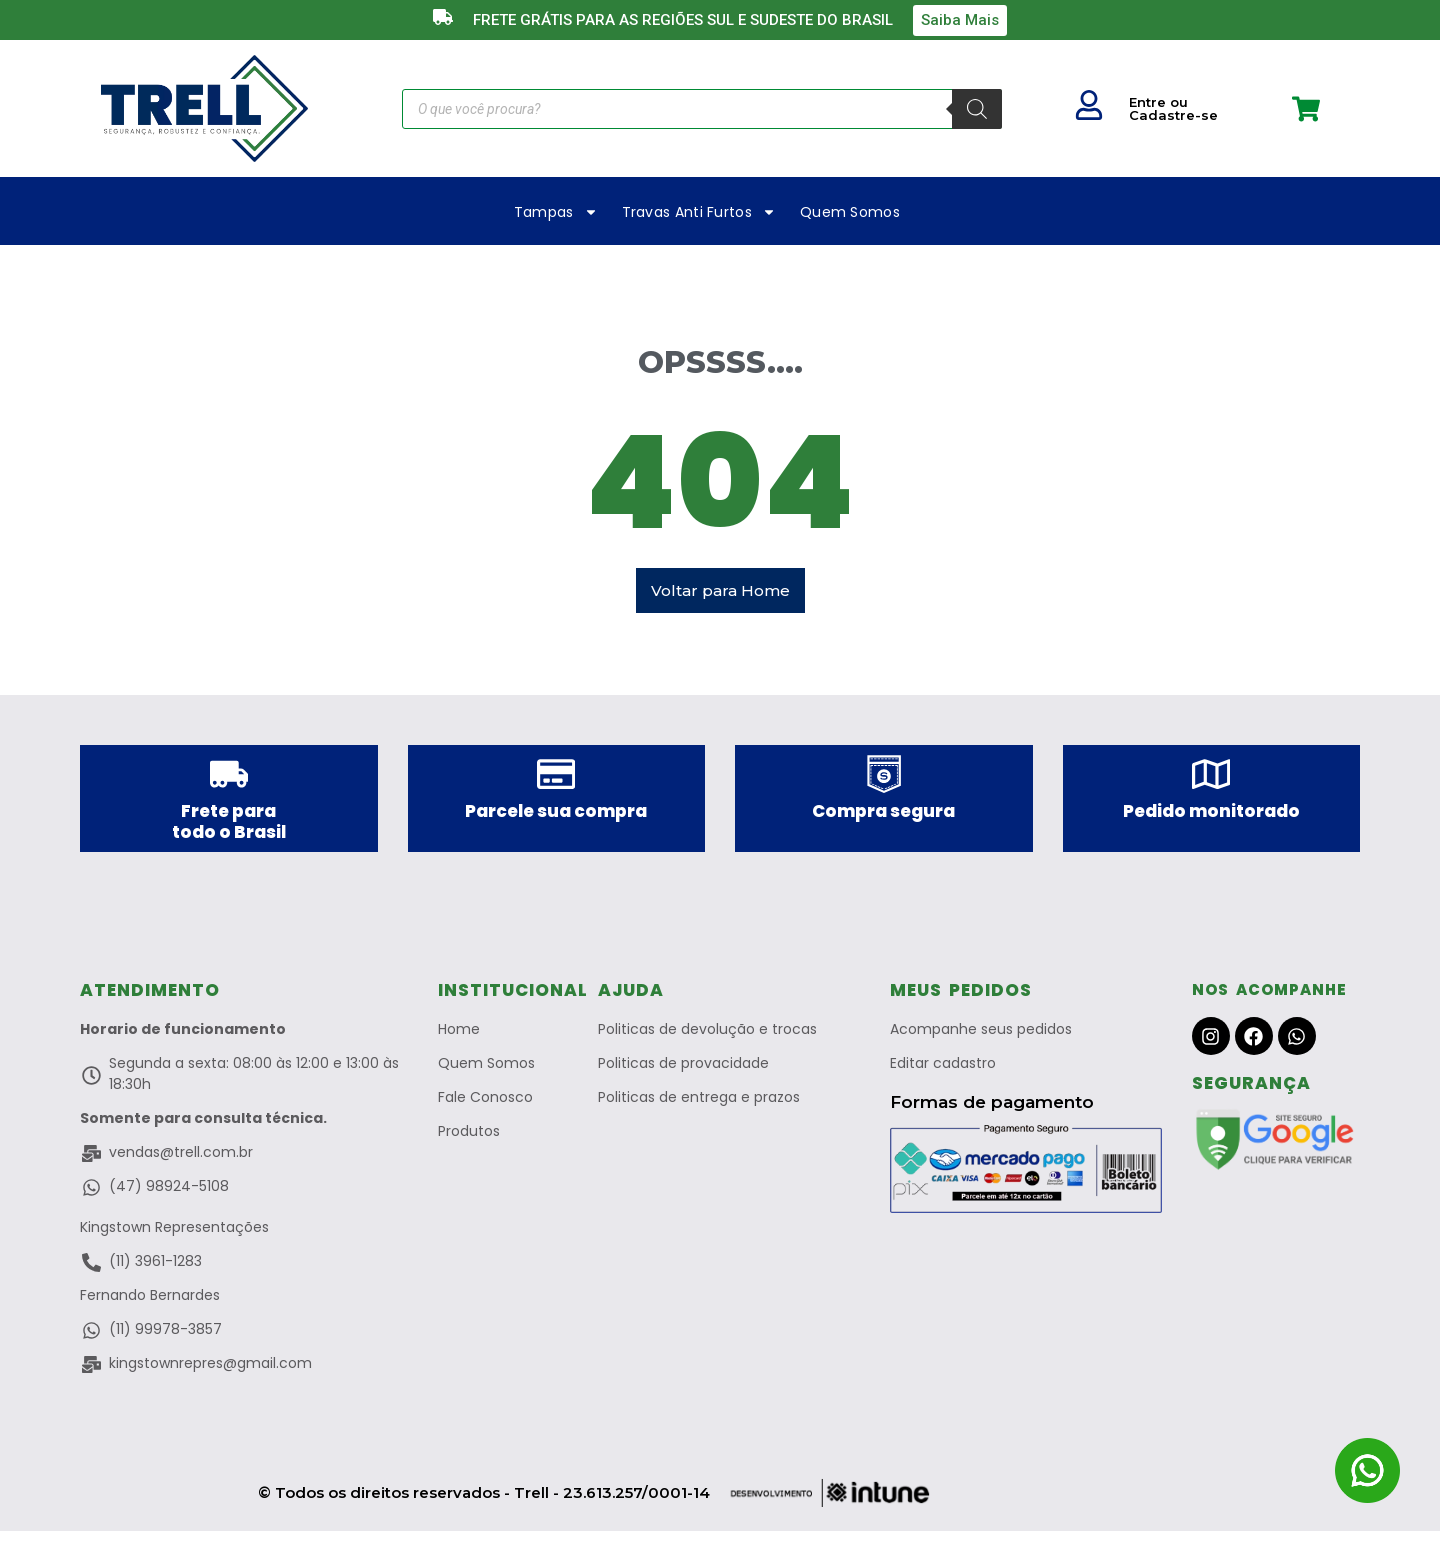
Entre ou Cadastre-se (1173, 108)
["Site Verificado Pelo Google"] (1276, 1151)
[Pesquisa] (977, 109)
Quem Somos (850, 212)
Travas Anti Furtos (699, 212)
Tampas (556, 212)
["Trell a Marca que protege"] (204, 108)
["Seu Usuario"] (1089, 105)
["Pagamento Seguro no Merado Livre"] (1026, 1181)
